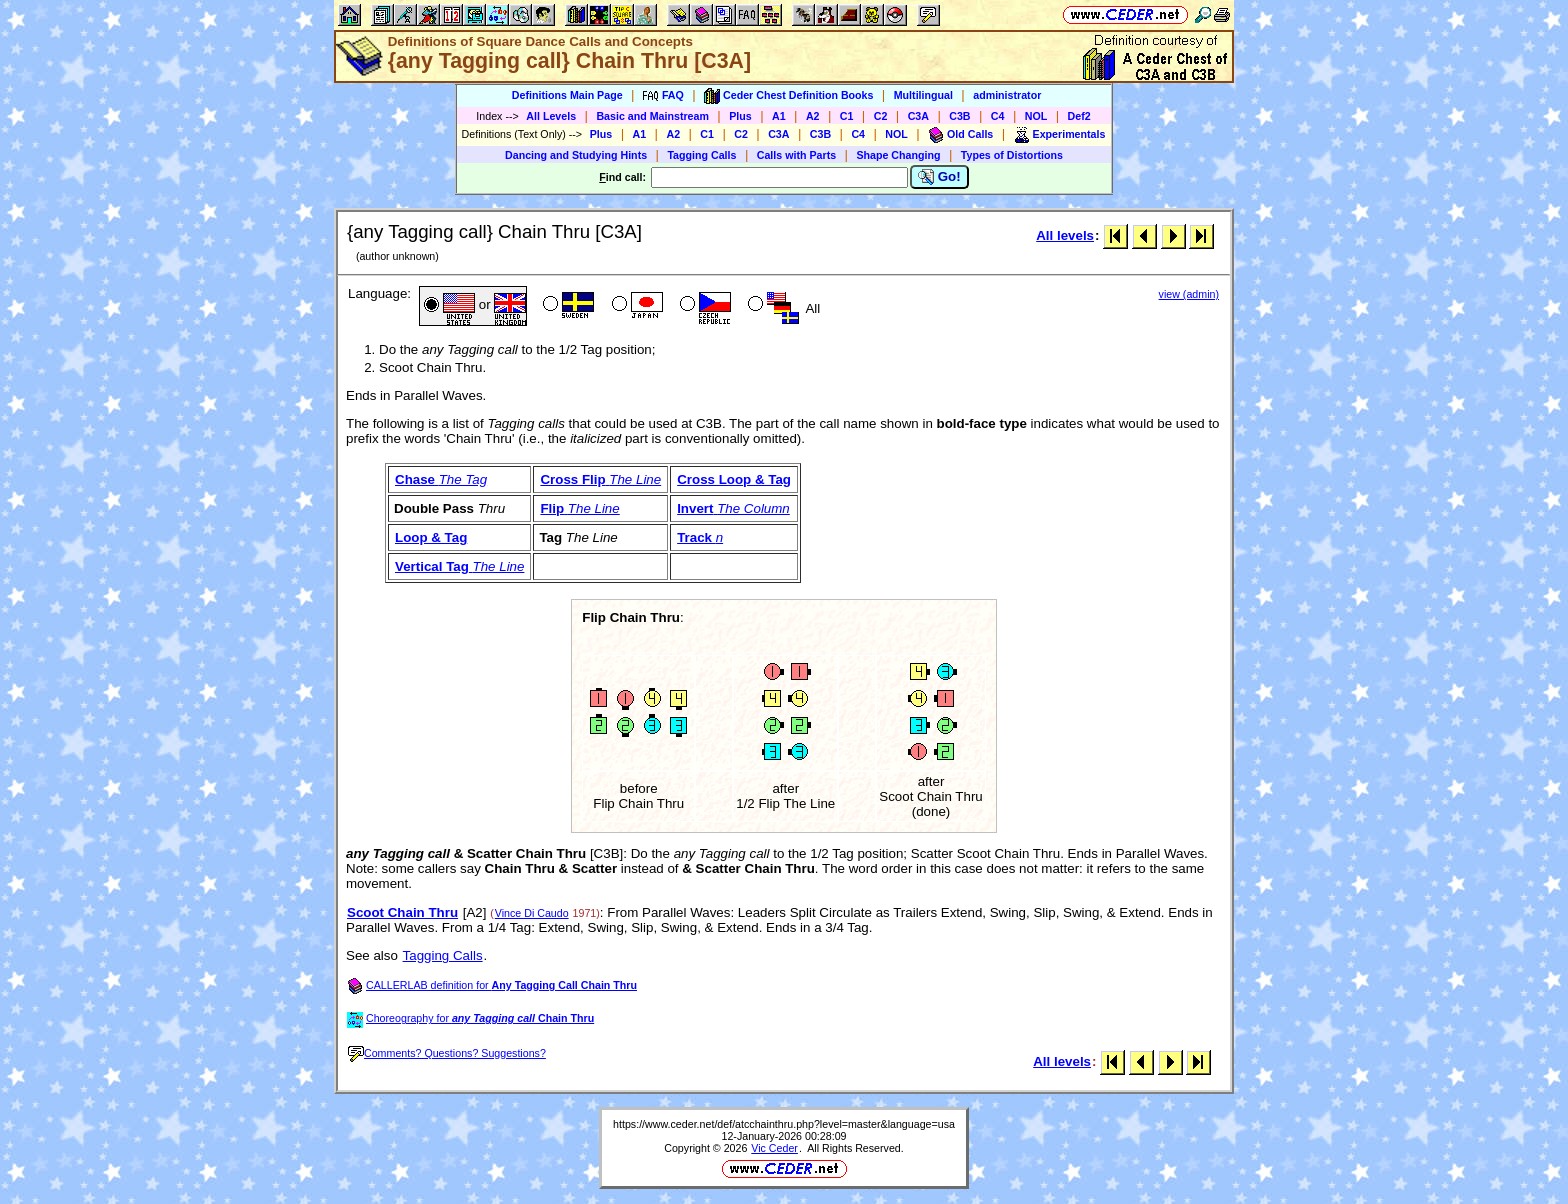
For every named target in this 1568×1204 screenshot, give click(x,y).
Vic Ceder (774, 1148)
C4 (998, 116)
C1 (847, 116)
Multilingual (923, 95)
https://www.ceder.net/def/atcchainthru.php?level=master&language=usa (784, 1124)
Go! (939, 177)
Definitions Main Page (567, 95)
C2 (881, 116)
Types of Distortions (1012, 155)
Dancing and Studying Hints (576, 155)
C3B (959, 116)
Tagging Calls (701, 155)
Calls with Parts (796, 155)
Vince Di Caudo (532, 913)
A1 (779, 116)
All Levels (551, 116)
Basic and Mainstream (652, 116)
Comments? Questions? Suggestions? (447, 1053)
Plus (740, 116)
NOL (1036, 116)
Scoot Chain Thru (402, 912)
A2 (813, 116)
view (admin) (1189, 294)
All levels (1065, 235)
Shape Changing (898, 155)
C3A (918, 116)
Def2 (1079, 116)
